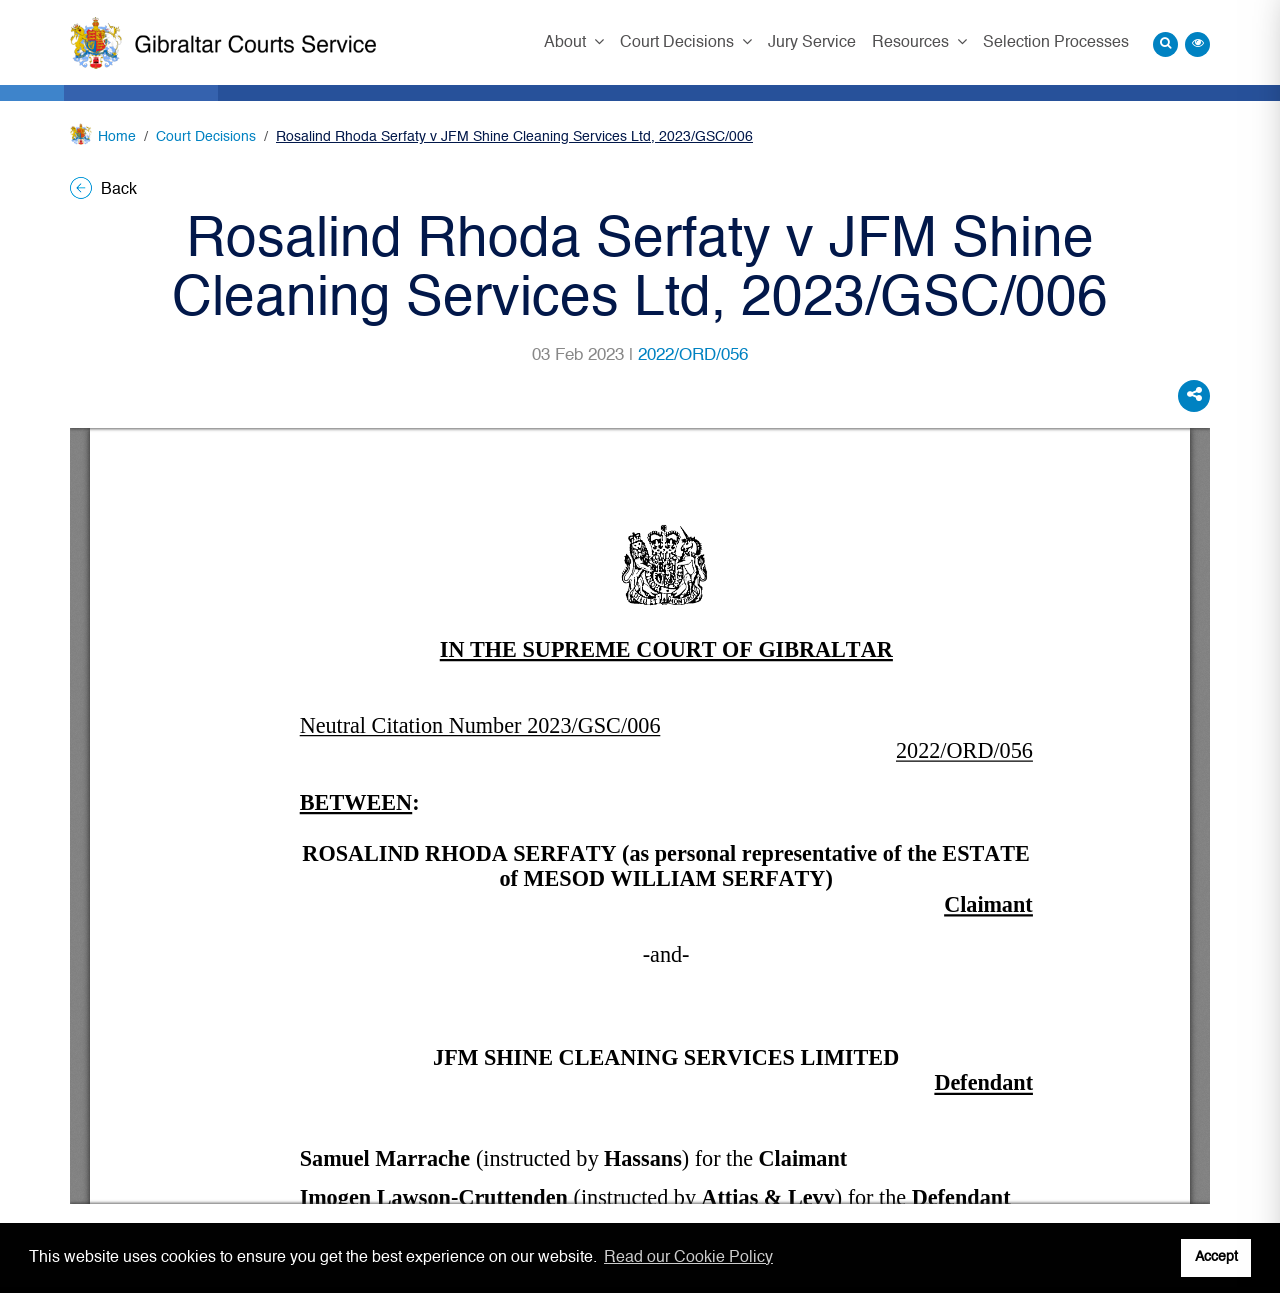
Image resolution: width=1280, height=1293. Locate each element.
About (567, 43)
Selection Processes (1056, 43)
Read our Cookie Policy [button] (688, 1258)
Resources (912, 43)
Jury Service (812, 43)
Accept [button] (1216, 1257)
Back (103, 190)
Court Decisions (679, 43)
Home (117, 137)
